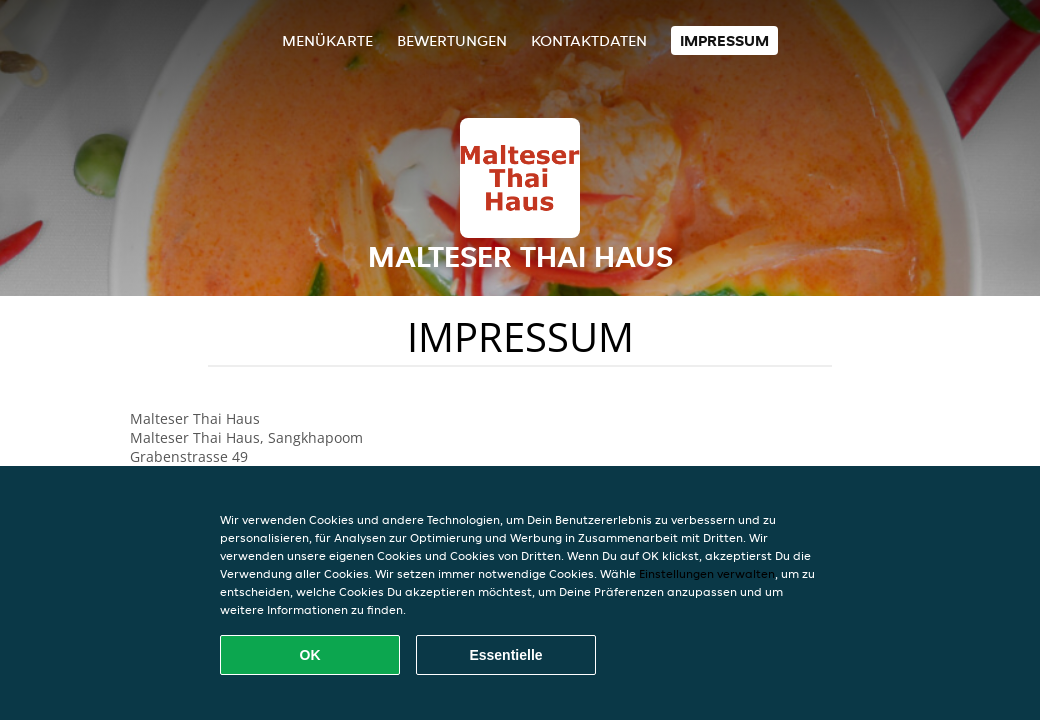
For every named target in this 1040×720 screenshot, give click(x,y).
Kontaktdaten (589, 40)
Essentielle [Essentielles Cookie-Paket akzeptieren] (505, 655)
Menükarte (327, 40)
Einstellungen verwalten (707, 573)
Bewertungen (452, 40)
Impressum (724, 40)
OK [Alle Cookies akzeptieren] (310, 655)
